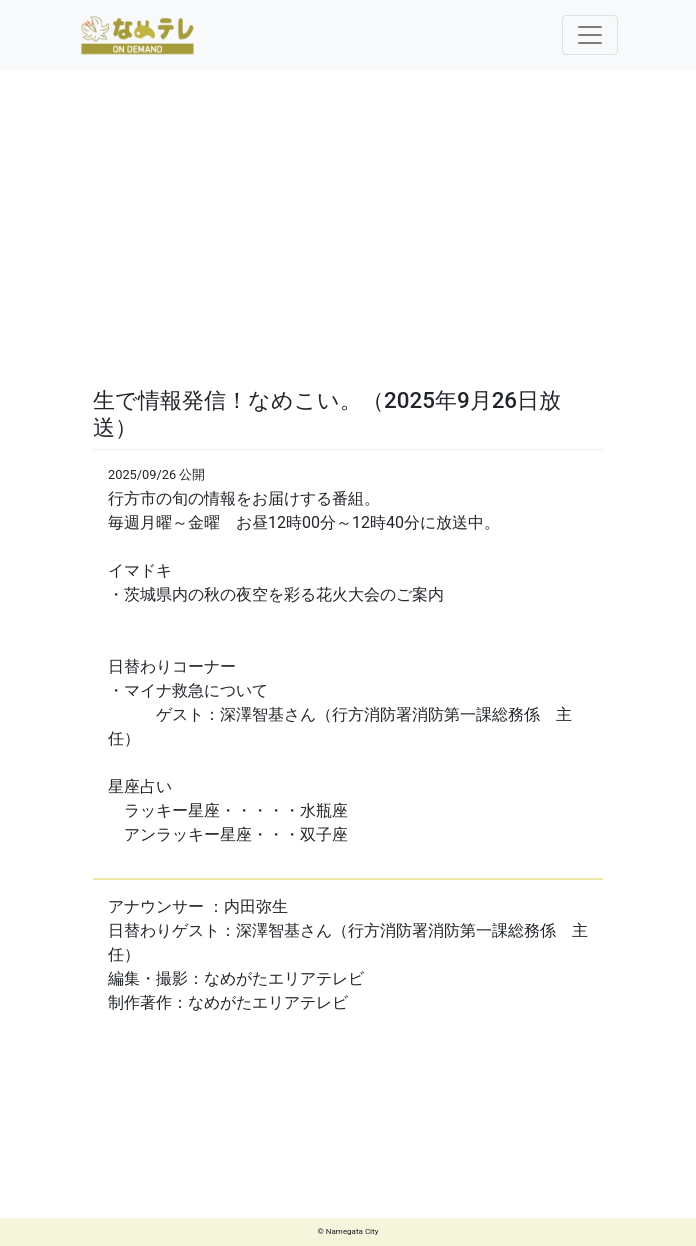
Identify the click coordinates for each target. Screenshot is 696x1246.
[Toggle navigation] (590, 35)
